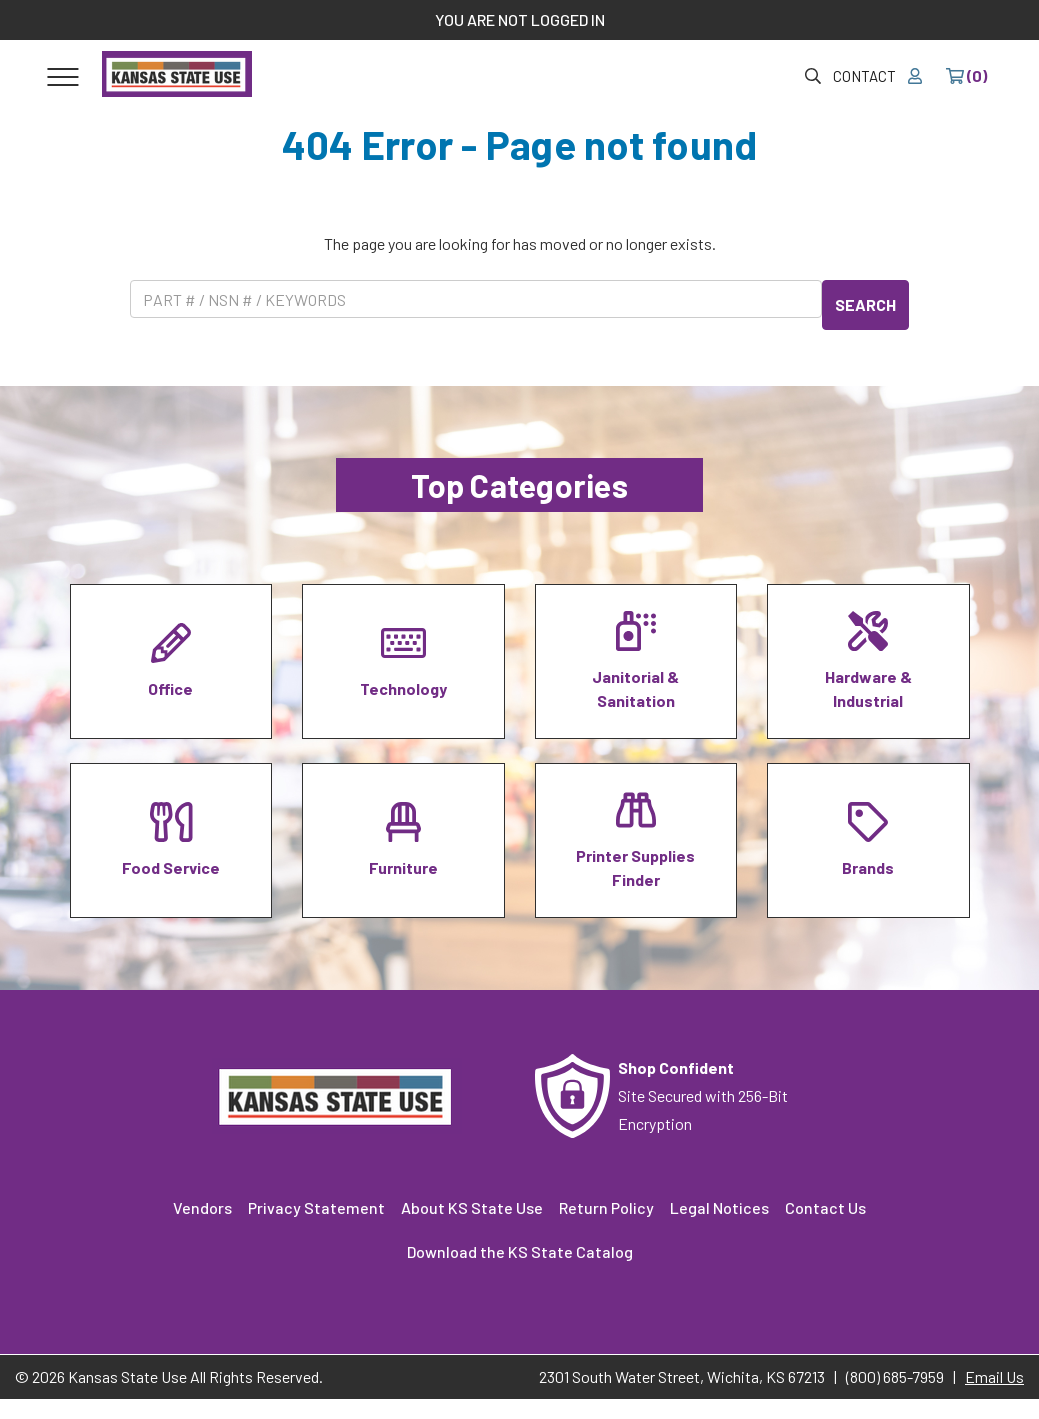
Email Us (994, 1376)
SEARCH (865, 304)
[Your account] (915, 76)
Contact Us (825, 1207)
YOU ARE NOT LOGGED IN (520, 19)
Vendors (202, 1207)
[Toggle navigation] (63, 76)
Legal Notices (719, 1207)
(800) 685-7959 (895, 1376)
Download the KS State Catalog (520, 1251)
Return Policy (606, 1207)
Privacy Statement (316, 1207)
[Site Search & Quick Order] (813, 76)
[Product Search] (476, 299)
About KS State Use (472, 1207)
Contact (864, 76)
